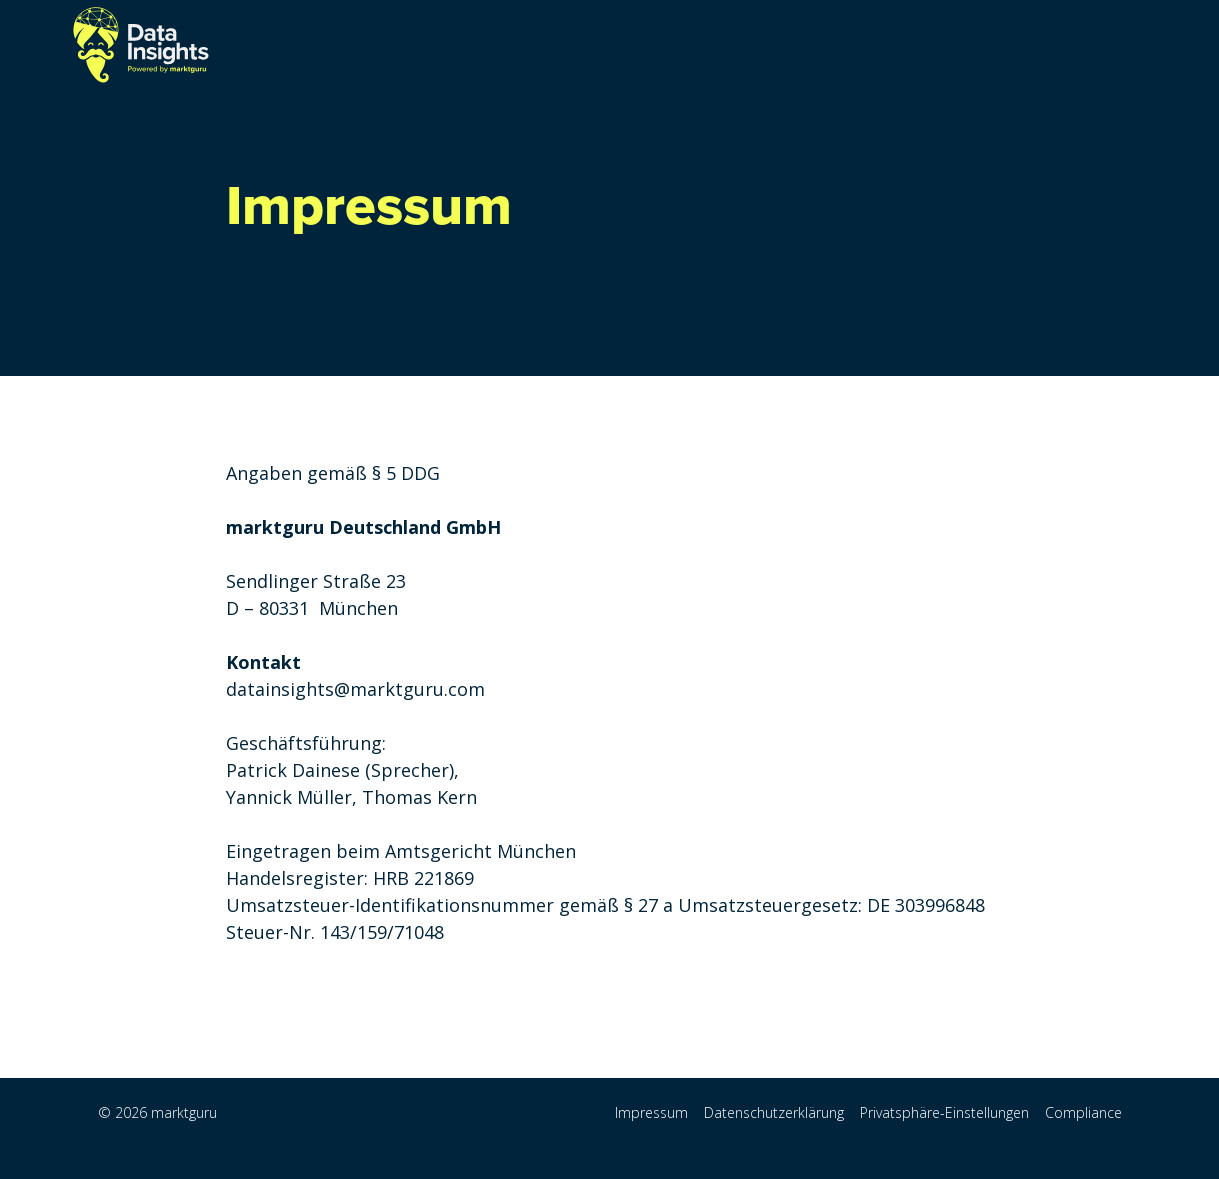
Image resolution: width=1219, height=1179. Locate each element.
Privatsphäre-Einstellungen (944, 1112)
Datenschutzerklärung (774, 1112)
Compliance (1083, 1112)
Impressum (651, 1112)
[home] (141, 45)
